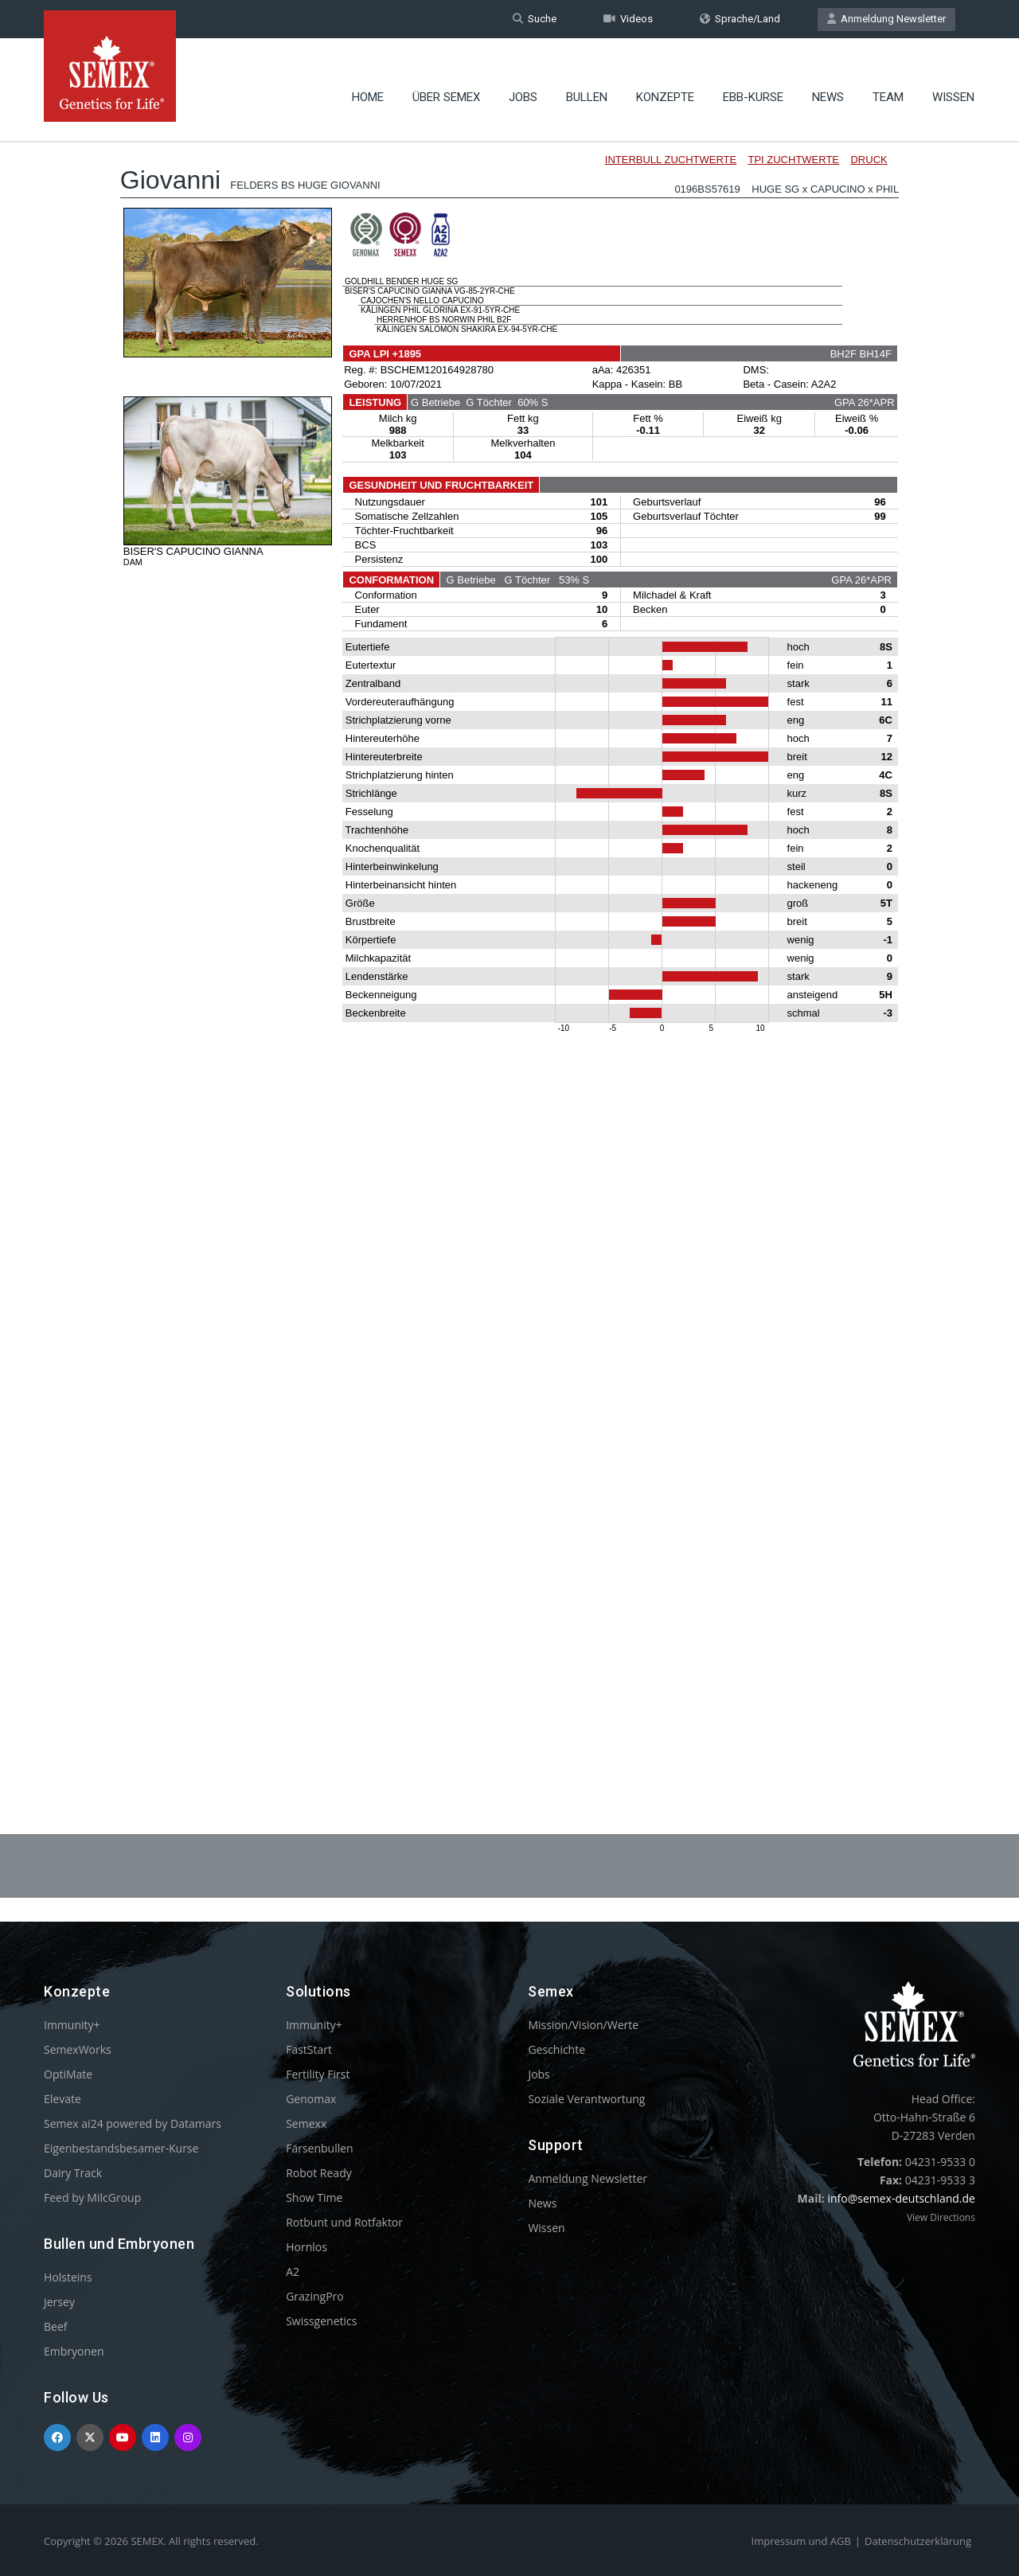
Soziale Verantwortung (586, 2098)
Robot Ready (319, 2172)
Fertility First (317, 2074)
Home (368, 83)
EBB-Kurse (753, 83)
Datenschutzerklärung (918, 2541)
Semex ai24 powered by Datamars (132, 2123)
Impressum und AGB (801, 2541)
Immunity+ (72, 2024)
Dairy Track (73, 2172)
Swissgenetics (321, 2320)
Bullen (586, 83)
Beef (55, 2326)
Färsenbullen (319, 2148)
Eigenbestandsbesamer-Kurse (121, 2148)
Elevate (62, 2098)
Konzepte (665, 83)
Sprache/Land (740, 19)
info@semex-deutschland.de (901, 2198)
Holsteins (68, 2277)
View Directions (941, 2217)
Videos (628, 19)
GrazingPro (315, 2296)
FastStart (309, 2049)
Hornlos (306, 2246)
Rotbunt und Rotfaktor (344, 2222)
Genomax (311, 2098)
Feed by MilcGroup (92, 2197)
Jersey (59, 2301)
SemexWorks (77, 2049)
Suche (534, 19)
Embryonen (74, 2351)
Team (888, 83)
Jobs (523, 83)
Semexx (306, 2123)
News (828, 83)
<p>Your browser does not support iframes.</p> (509, 938)
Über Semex (446, 83)
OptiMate (68, 2074)
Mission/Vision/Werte (583, 2024)
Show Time (314, 2197)
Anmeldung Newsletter (886, 19)
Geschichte (556, 2049)
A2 (292, 2271)
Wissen (953, 83)
